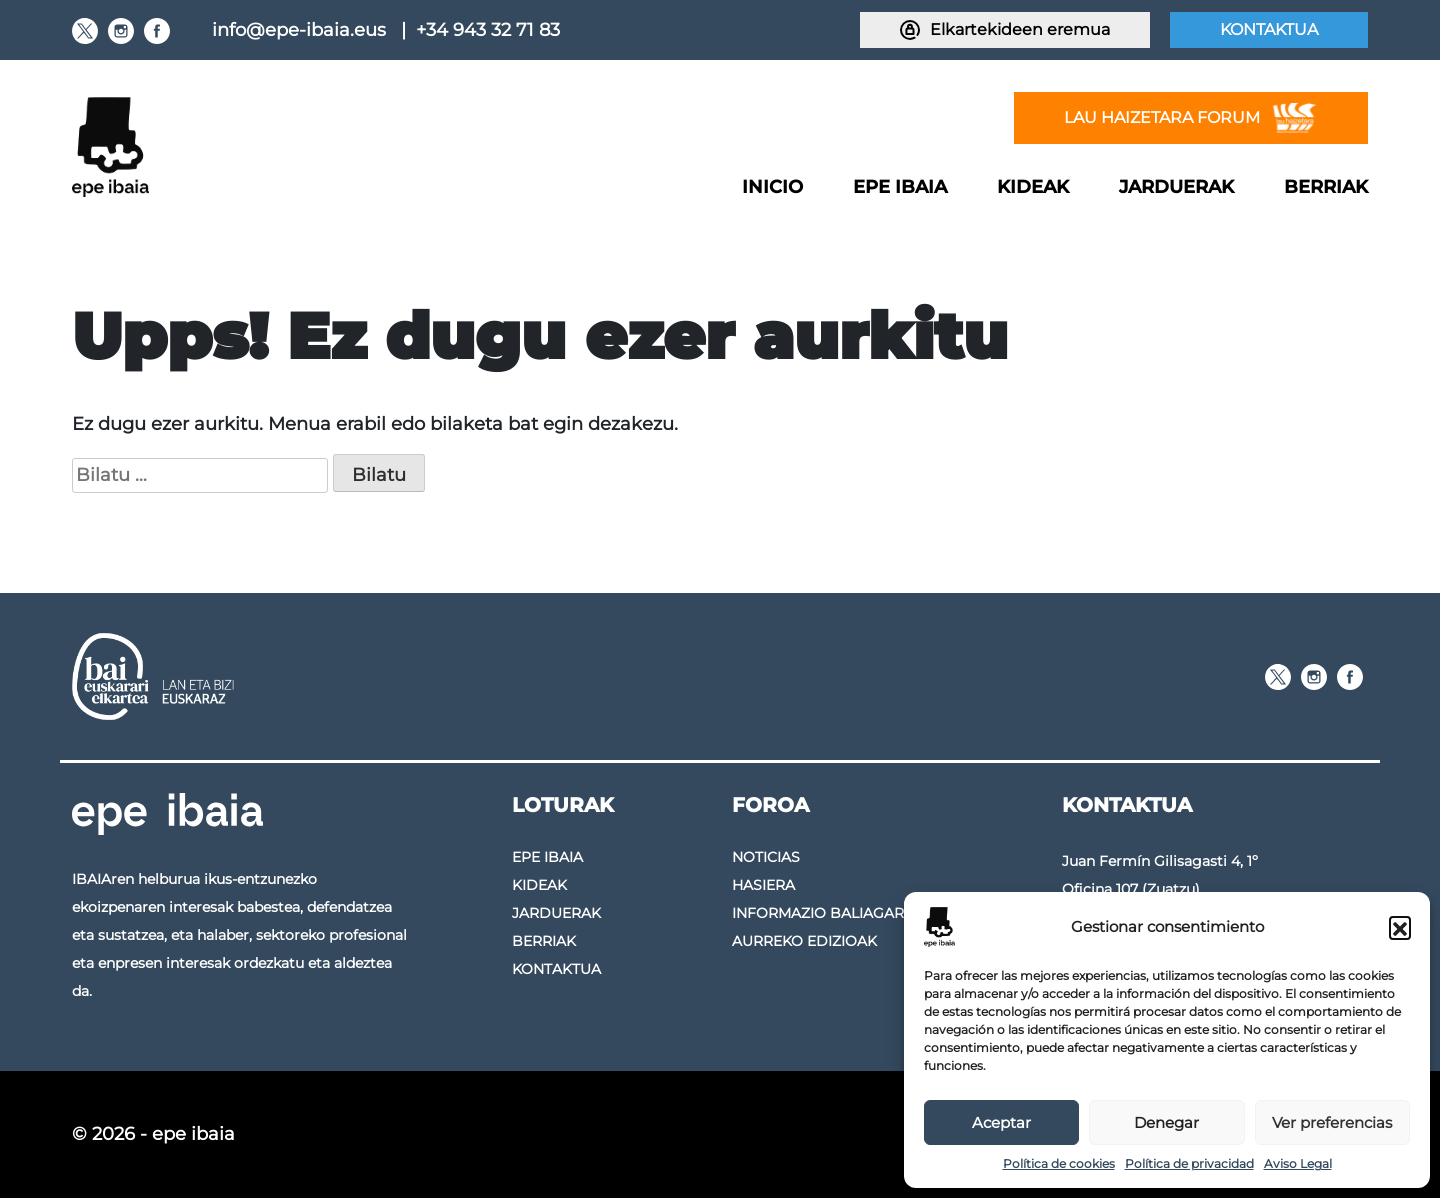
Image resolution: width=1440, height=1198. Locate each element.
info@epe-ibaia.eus (299, 30)
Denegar (1166, 1122)
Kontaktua (1269, 29)
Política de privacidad (1189, 1163)
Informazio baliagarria (830, 913)
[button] (1400, 927)
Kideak (1033, 187)
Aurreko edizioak (804, 941)
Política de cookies (1059, 1163)
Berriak (1326, 187)
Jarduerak (1176, 187)
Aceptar (1001, 1122)
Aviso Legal (1298, 1163)
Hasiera (763, 885)
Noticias (766, 857)
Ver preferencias (1332, 1122)
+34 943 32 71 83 (488, 30)
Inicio (772, 187)
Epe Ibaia (900, 187)
